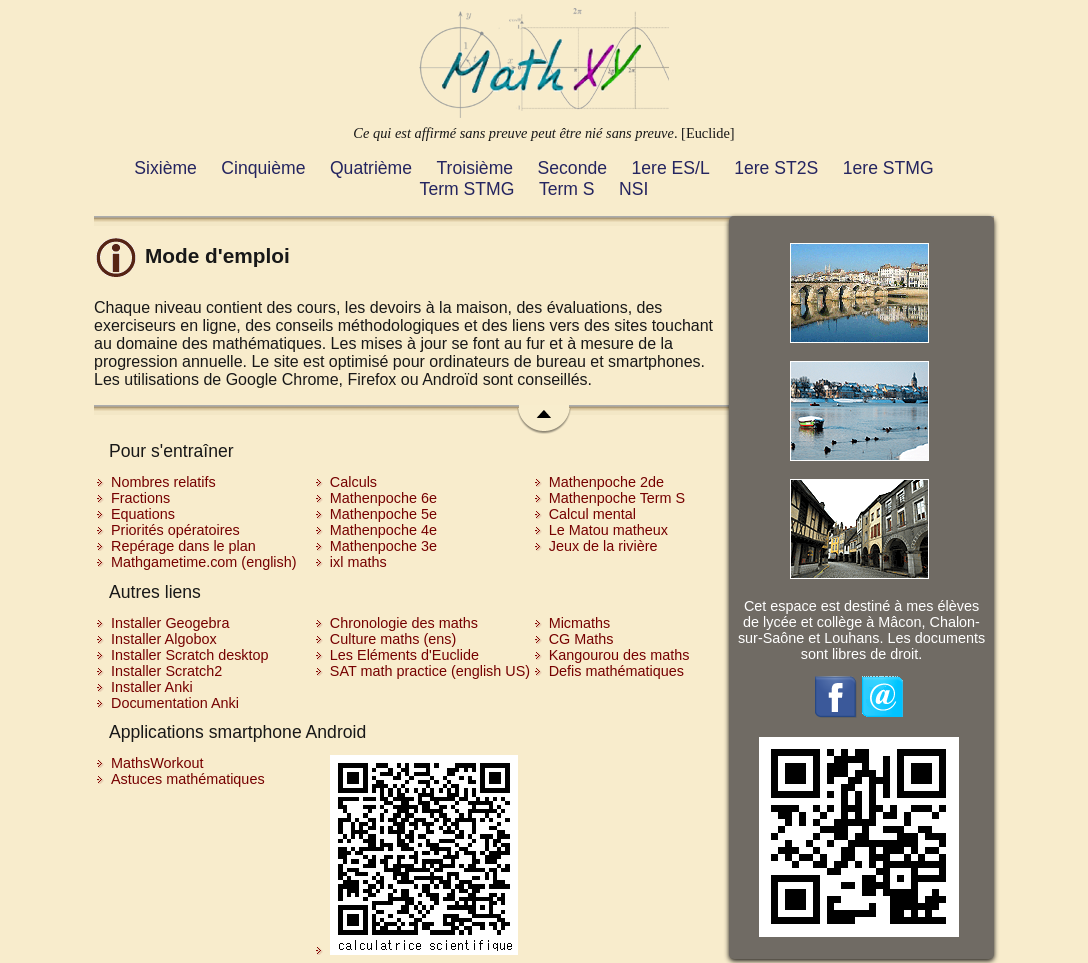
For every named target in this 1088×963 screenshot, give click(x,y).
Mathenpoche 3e (383, 546)
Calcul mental (592, 514)
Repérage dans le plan (183, 546)
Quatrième (371, 168)
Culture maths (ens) (393, 639)
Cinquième (263, 168)
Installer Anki (152, 687)
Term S (567, 189)
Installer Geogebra (170, 623)
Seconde (572, 168)
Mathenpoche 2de (606, 482)
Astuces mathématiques (188, 779)
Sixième (165, 168)
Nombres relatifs (163, 482)
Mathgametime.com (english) (204, 562)
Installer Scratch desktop (190, 655)
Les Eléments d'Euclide (404, 655)
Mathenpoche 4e (383, 530)
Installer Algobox (164, 639)
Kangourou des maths (619, 655)
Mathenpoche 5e (383, 514)
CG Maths (581, 639)
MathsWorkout (157, 763)
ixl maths (358, 562)
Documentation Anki (175, 703)
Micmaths (580, 623)
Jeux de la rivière (603, 546)
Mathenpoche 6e (383, 498)
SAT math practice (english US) (430, 671)
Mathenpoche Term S (617, 498)
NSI (633, 189)
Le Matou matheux (608, 530)
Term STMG (467, 189)
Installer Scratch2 (166, 671)
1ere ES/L (670, 168)
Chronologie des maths (404, 623)
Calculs (353, 482)
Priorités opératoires (175, 530)
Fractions (140, 498)
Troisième (475, 168)
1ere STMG (888, 168)
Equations (143, 514)
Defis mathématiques (616, 671)
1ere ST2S (776, 168)
